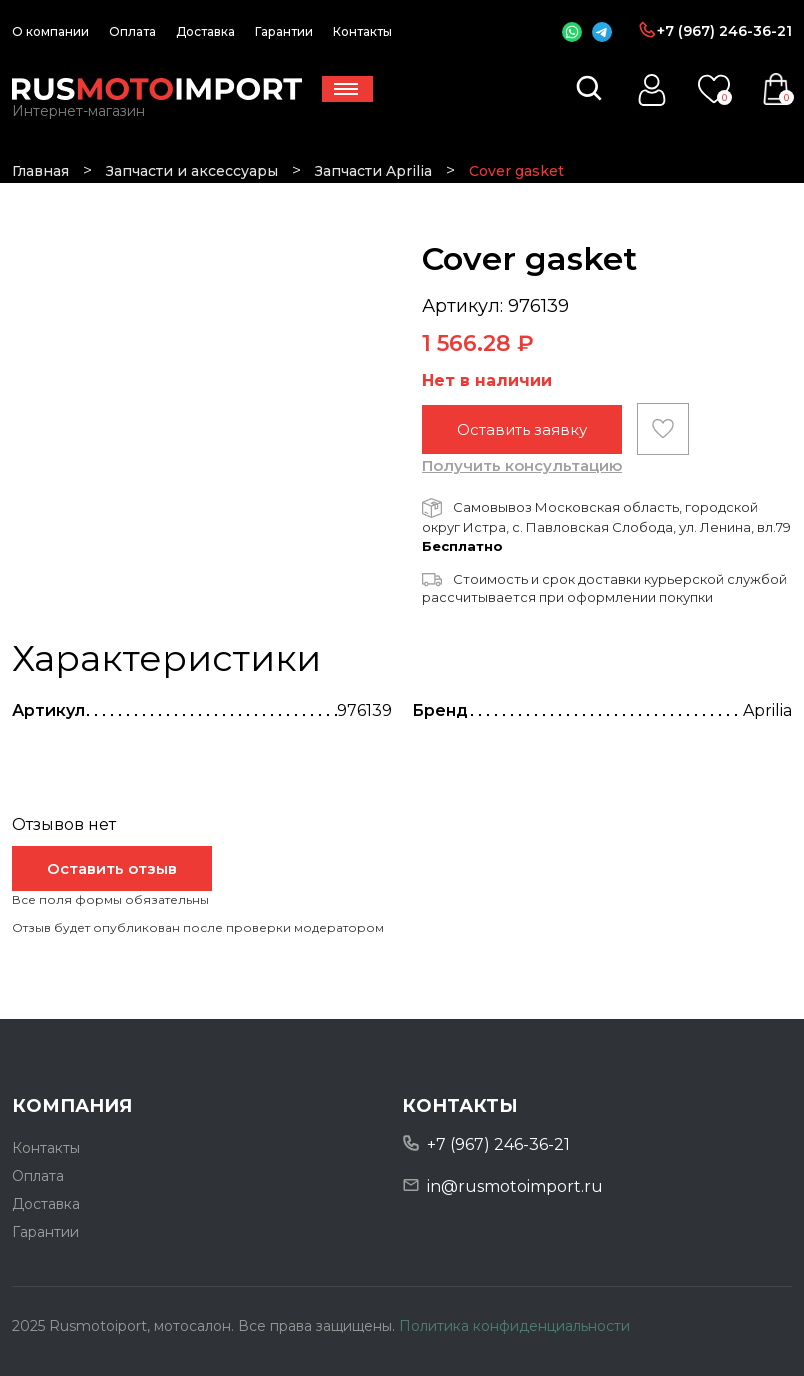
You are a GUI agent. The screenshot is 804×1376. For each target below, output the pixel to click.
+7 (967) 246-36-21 (724, 31)
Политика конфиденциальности (514, 1326)
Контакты (362, 31)
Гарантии (284, 31)
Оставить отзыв (112, 868)
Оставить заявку (522, 429)
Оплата (132, 31)
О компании (50, 31)
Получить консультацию (522, 465)
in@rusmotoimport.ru (515, 1186)
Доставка (205, 31)
